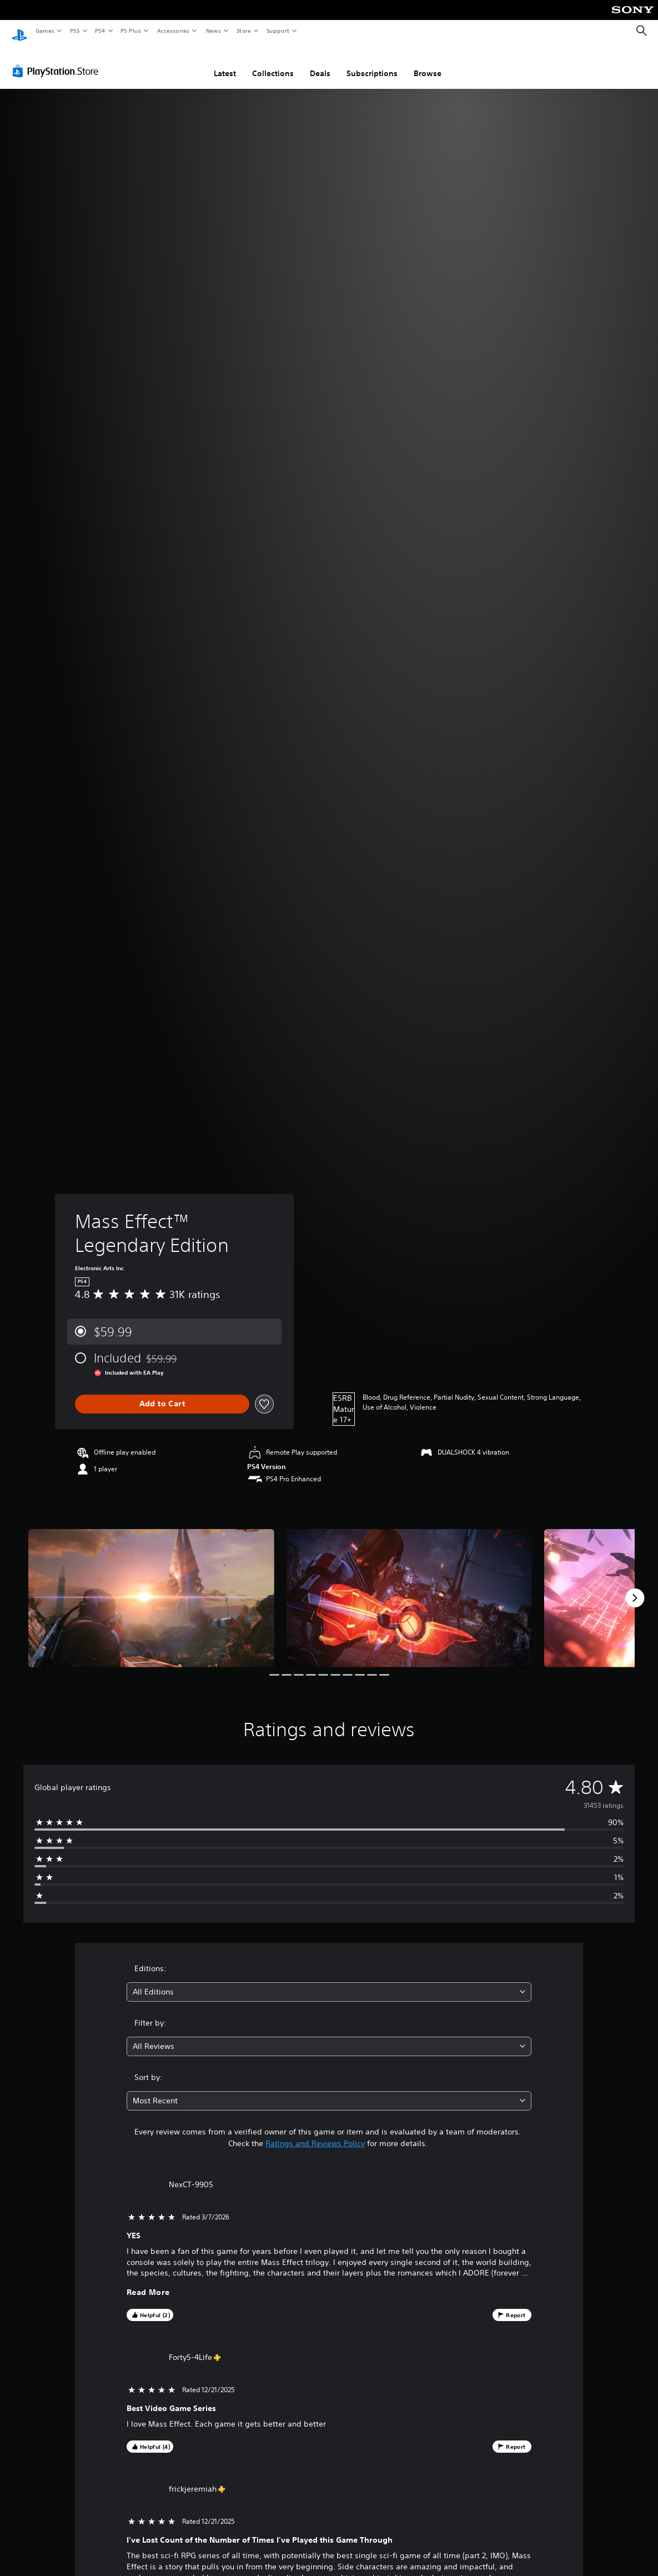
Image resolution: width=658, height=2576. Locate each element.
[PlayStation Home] (19, 31)
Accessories (173, 30)
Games (44, 30)
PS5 (74, 30)
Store (243, 30)
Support (277, 30)
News (213, 30)
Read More (148, 2282)
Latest (225, 63)
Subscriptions (372, 63)
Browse (427, 63)
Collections (273, 63)
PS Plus (131, 30)
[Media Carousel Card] (151, 1587)
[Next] (634, 1587)
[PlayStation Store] (58, 60)
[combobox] (329, 1981)
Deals (320, 63)
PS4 (100, 30)
